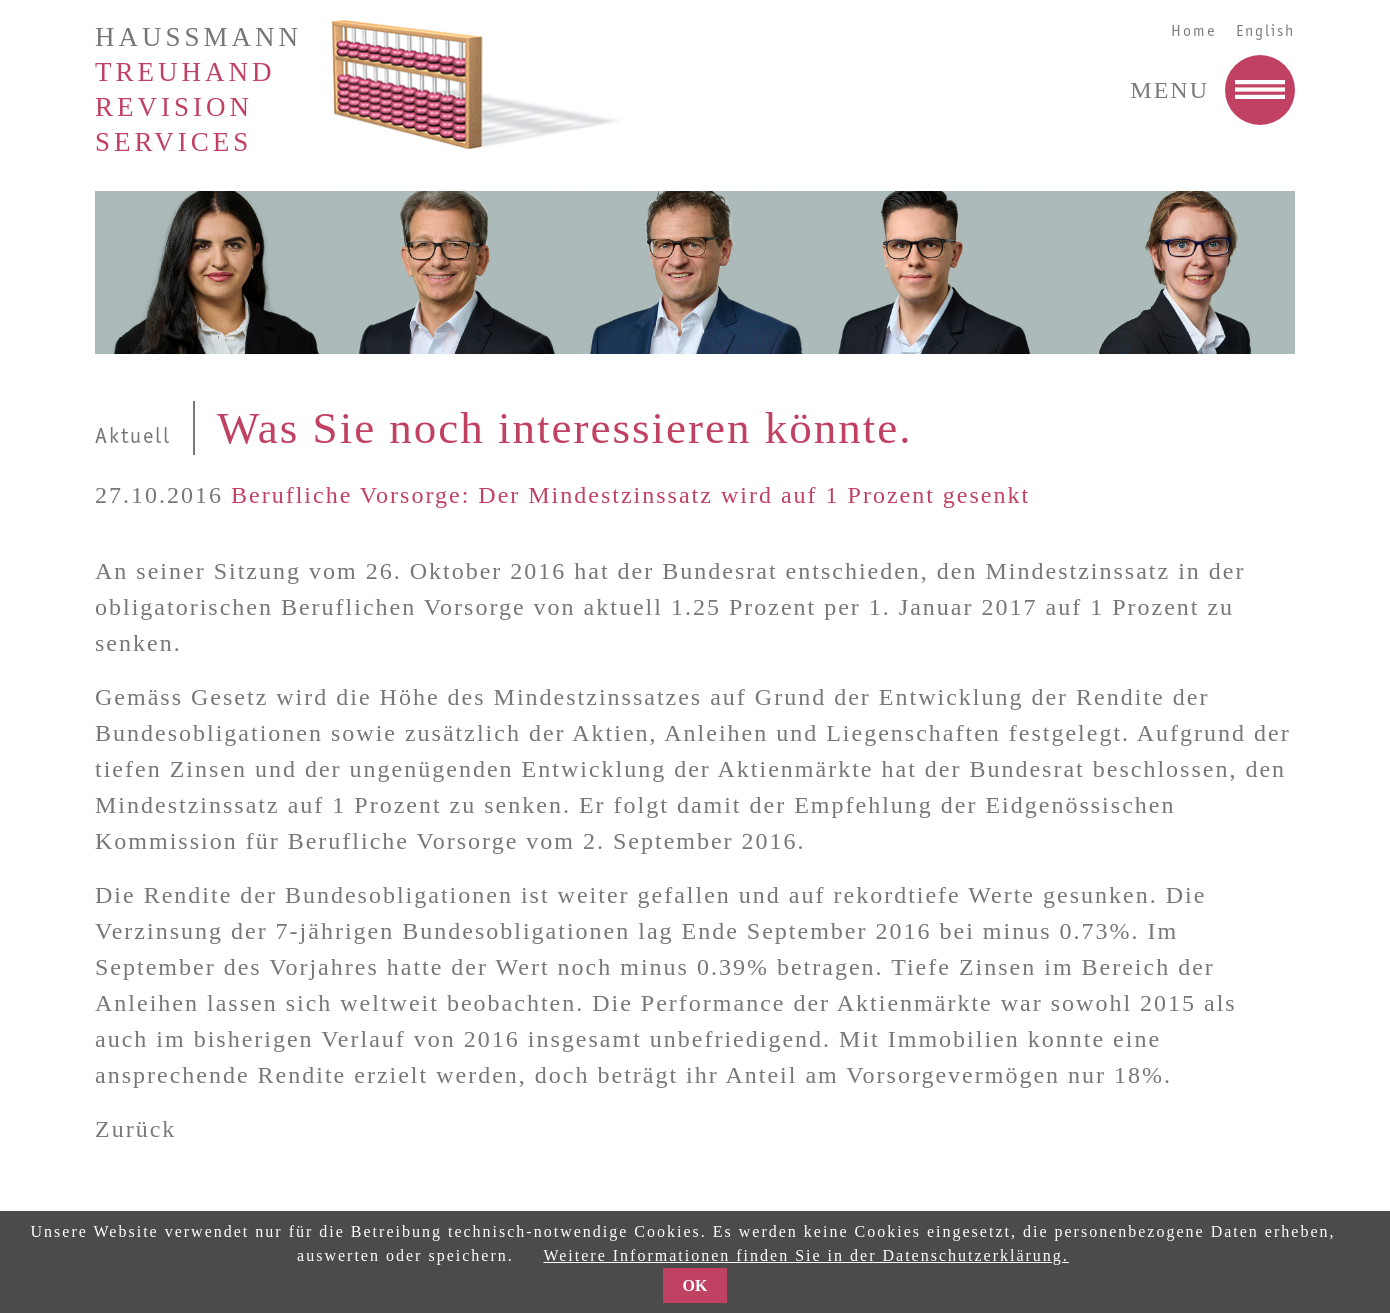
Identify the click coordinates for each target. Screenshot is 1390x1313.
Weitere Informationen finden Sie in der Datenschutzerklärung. (805, 1255)
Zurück (135, 1129)
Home (1193, 31)
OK (695, 1285)
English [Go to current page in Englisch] (1265, 31)
